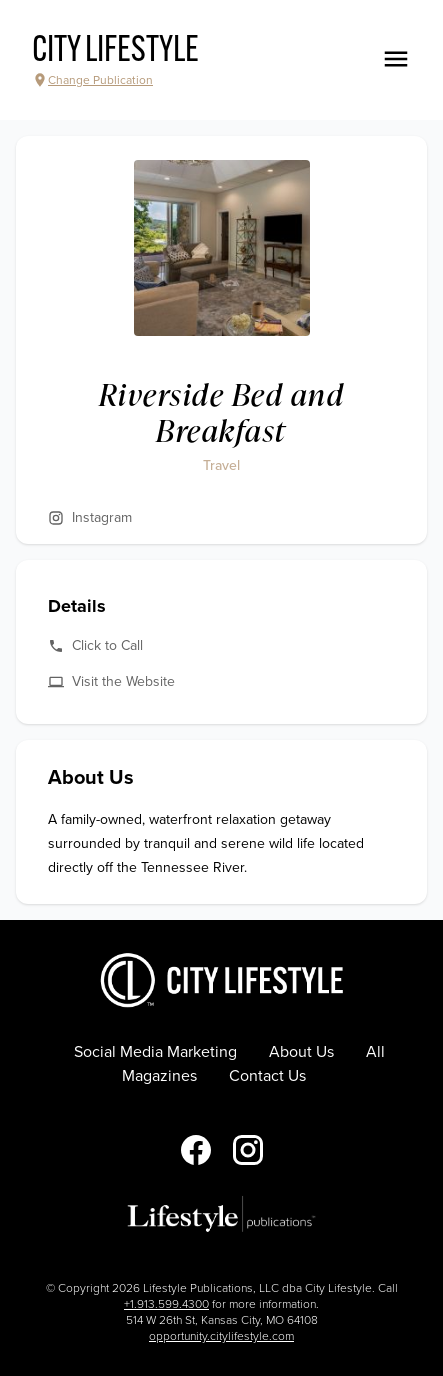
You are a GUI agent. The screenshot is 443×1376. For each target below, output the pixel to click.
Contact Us (267, 1076)
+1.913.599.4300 (166, 1304)
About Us (301, 1052)
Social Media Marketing (155, 1052)
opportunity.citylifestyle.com (221, 1336)
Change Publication (92, 80)
